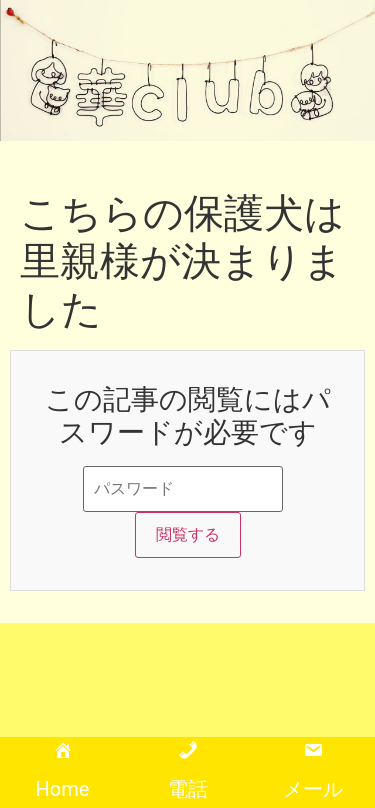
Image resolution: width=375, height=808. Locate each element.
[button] (325, 90)
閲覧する (188, 534)
